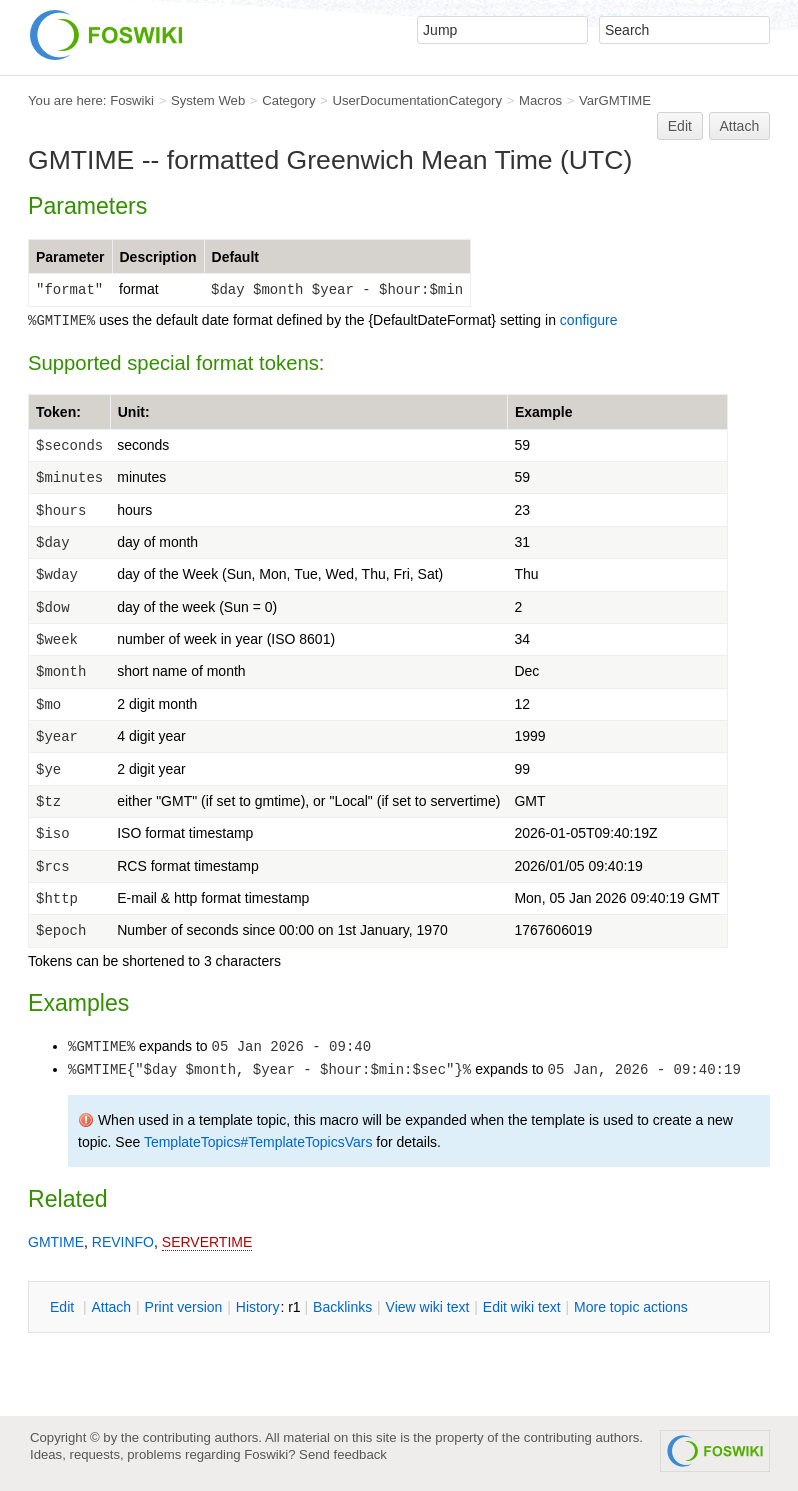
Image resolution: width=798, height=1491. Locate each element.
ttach (111, 1307)
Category (288, 100)
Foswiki (132, 100)
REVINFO (123, 1242)
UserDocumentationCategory (417, 100)
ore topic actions (631, 1307)
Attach (740, 126)
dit (64, 1307)
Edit (680, 126)
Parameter (70, 257)
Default (235, 257)
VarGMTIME (615, 100)
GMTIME (56, 1242)
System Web (208, 100)
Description (158, 257)
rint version (184, 1307)
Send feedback (343, 1454)
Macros (540, 100)
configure (589, 320)
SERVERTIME (207, 1242)
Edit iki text (522, 1307)
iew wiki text (428, 1307)
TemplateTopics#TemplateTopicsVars (258, 1142)
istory (258, 1307)
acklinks (342, 1307)
